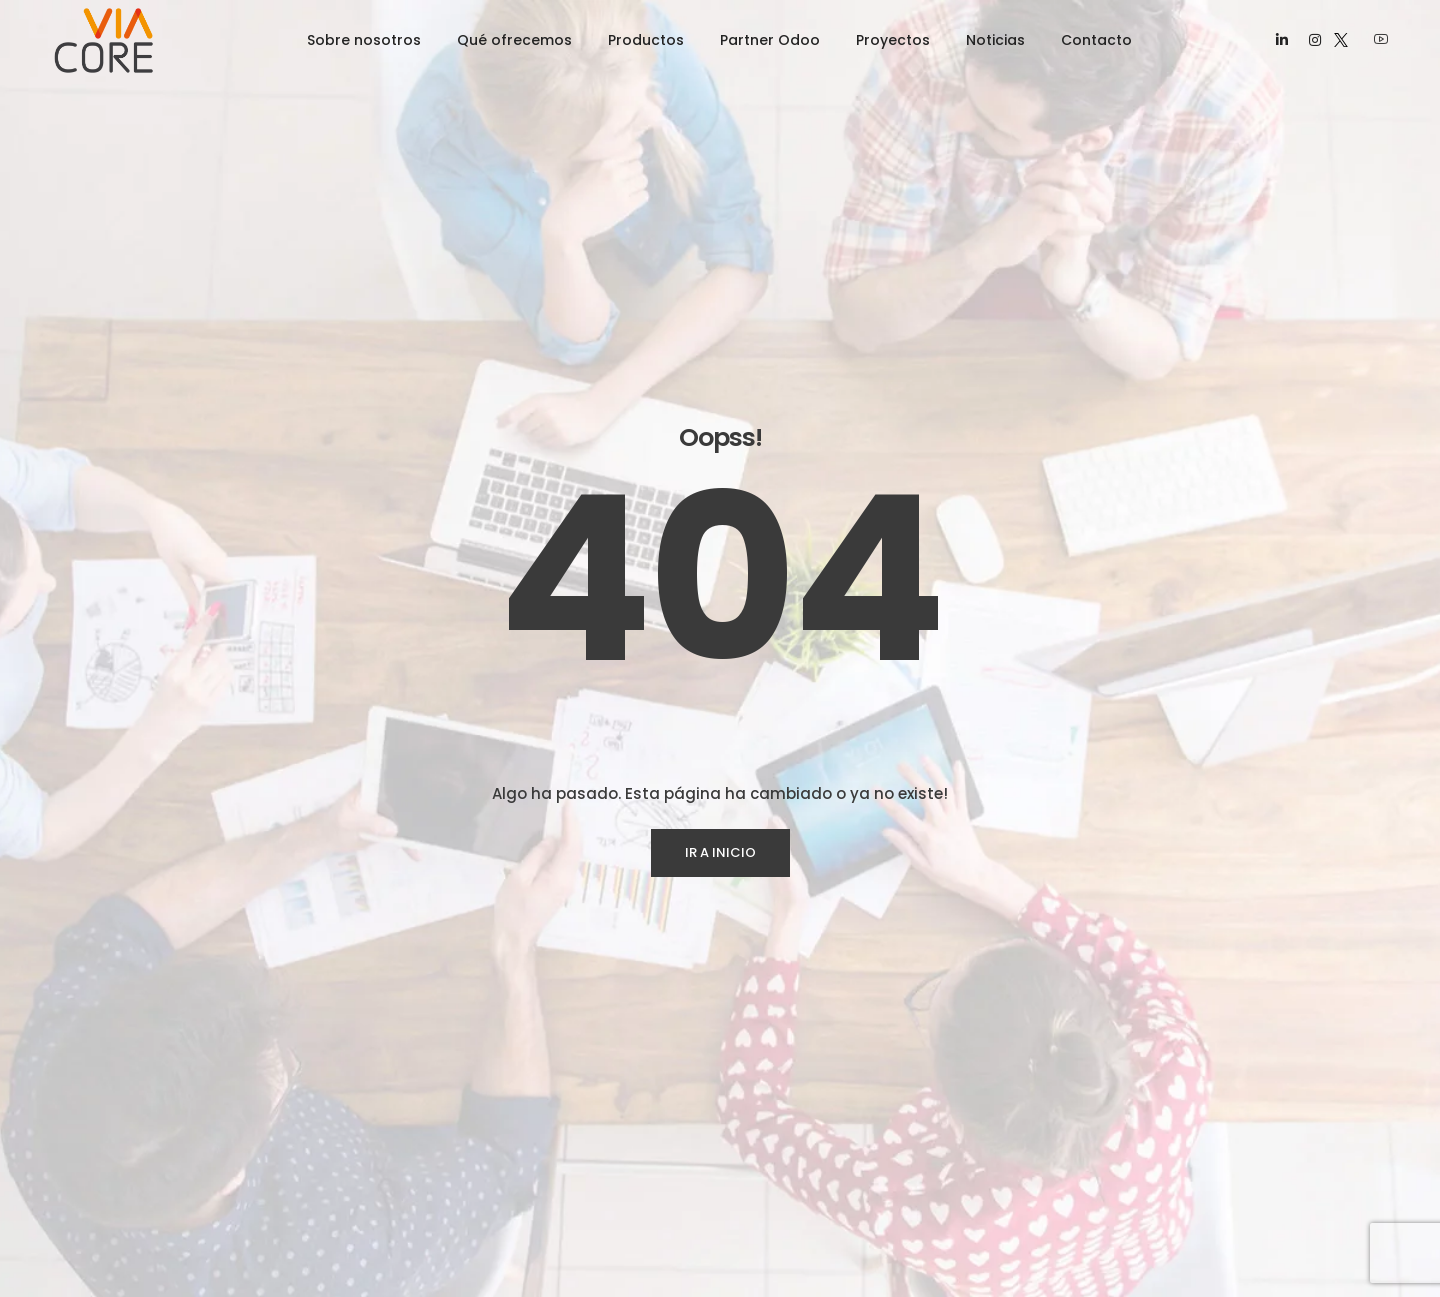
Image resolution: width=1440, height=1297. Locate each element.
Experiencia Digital (501, 1227)
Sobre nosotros (364, 40)
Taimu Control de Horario (818, 1190)
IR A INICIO (720, 564)
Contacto (1096, 40)
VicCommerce (782, 1264)
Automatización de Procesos (539, 1190)
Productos (646, 40)
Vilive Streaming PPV (803, 1227)
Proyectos (893, 40)
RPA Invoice (774, 1153)
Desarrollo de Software (519, 1153)
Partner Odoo (770, 40)
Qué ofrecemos (514, 40)
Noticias (995, 40)
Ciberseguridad (492, 1264)
